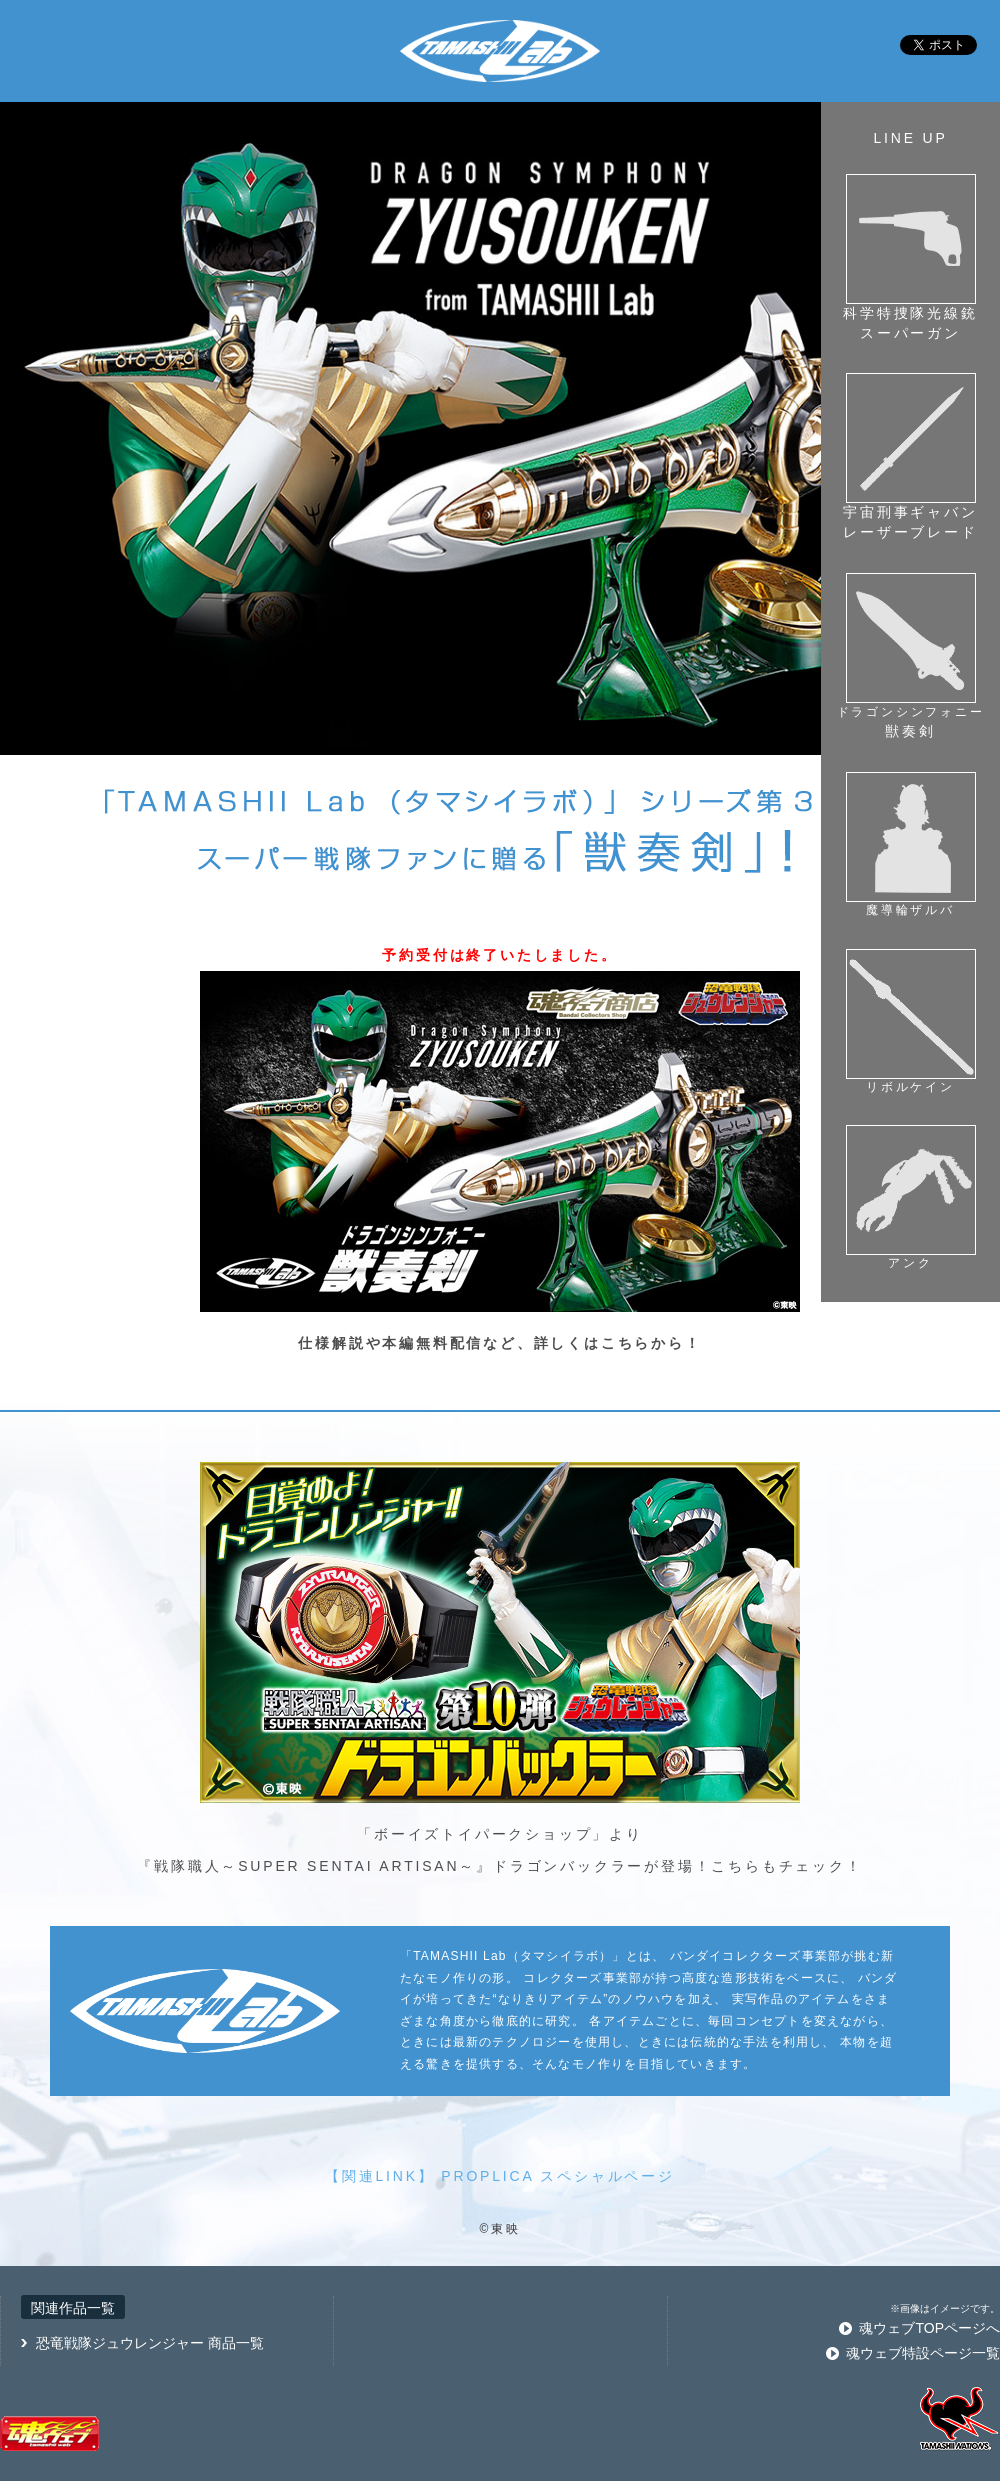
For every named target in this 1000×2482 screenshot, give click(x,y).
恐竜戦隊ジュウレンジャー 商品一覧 (150, 2343)
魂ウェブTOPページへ (929, 2328)
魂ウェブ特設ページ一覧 (923, 2353)
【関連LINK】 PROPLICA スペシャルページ (500, 2176)
